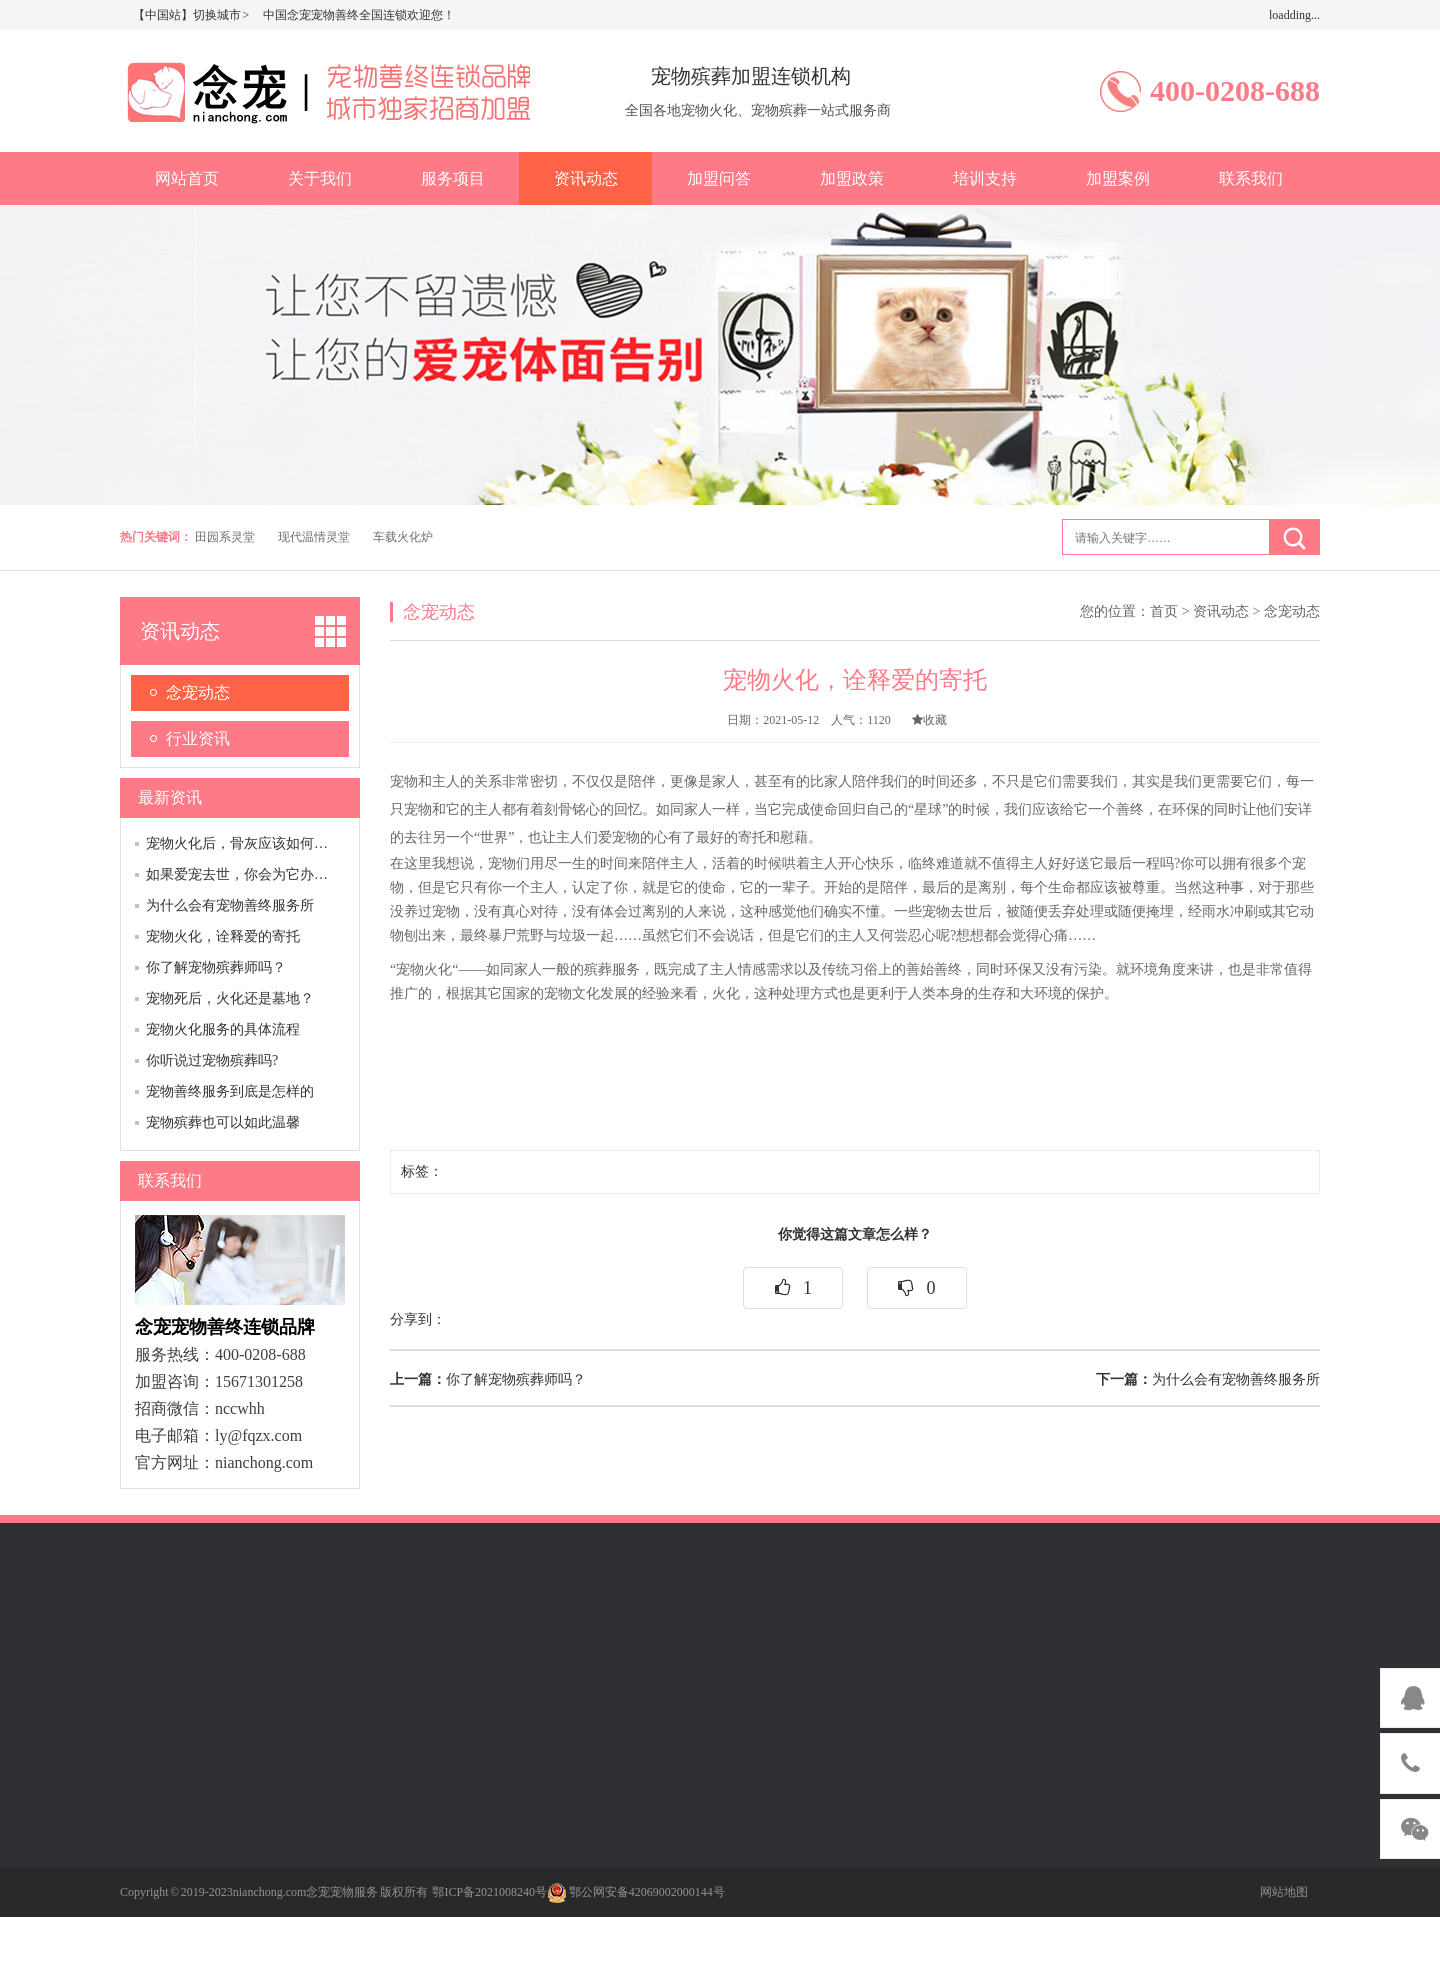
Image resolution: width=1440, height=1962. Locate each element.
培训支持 (985, 178)
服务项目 (453, 178)
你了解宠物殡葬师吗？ (216, 967)
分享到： (418, 1319)
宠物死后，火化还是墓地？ (230, 998)
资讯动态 (586, 178)
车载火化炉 (403, 537)
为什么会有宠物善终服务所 (230, 905)
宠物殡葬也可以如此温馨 (223, 1122)
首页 (1164, 611)
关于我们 (320, 178)
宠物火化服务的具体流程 (223, 1029)
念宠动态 (198, 692)
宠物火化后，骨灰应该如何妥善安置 (258, 843)
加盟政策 (852, 178)
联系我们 (1251, 178)
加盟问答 (719, 178)
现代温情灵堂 (314, 537)
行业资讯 (198, 738)
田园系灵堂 (225, 537)
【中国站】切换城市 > (192, 15)
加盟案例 (1118, 178)
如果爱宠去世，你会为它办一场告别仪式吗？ (286, 874)
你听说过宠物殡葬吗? (212, 1060)
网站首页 (187, 178)
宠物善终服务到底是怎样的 (230, 1091)
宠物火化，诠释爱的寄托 (223, 936)
